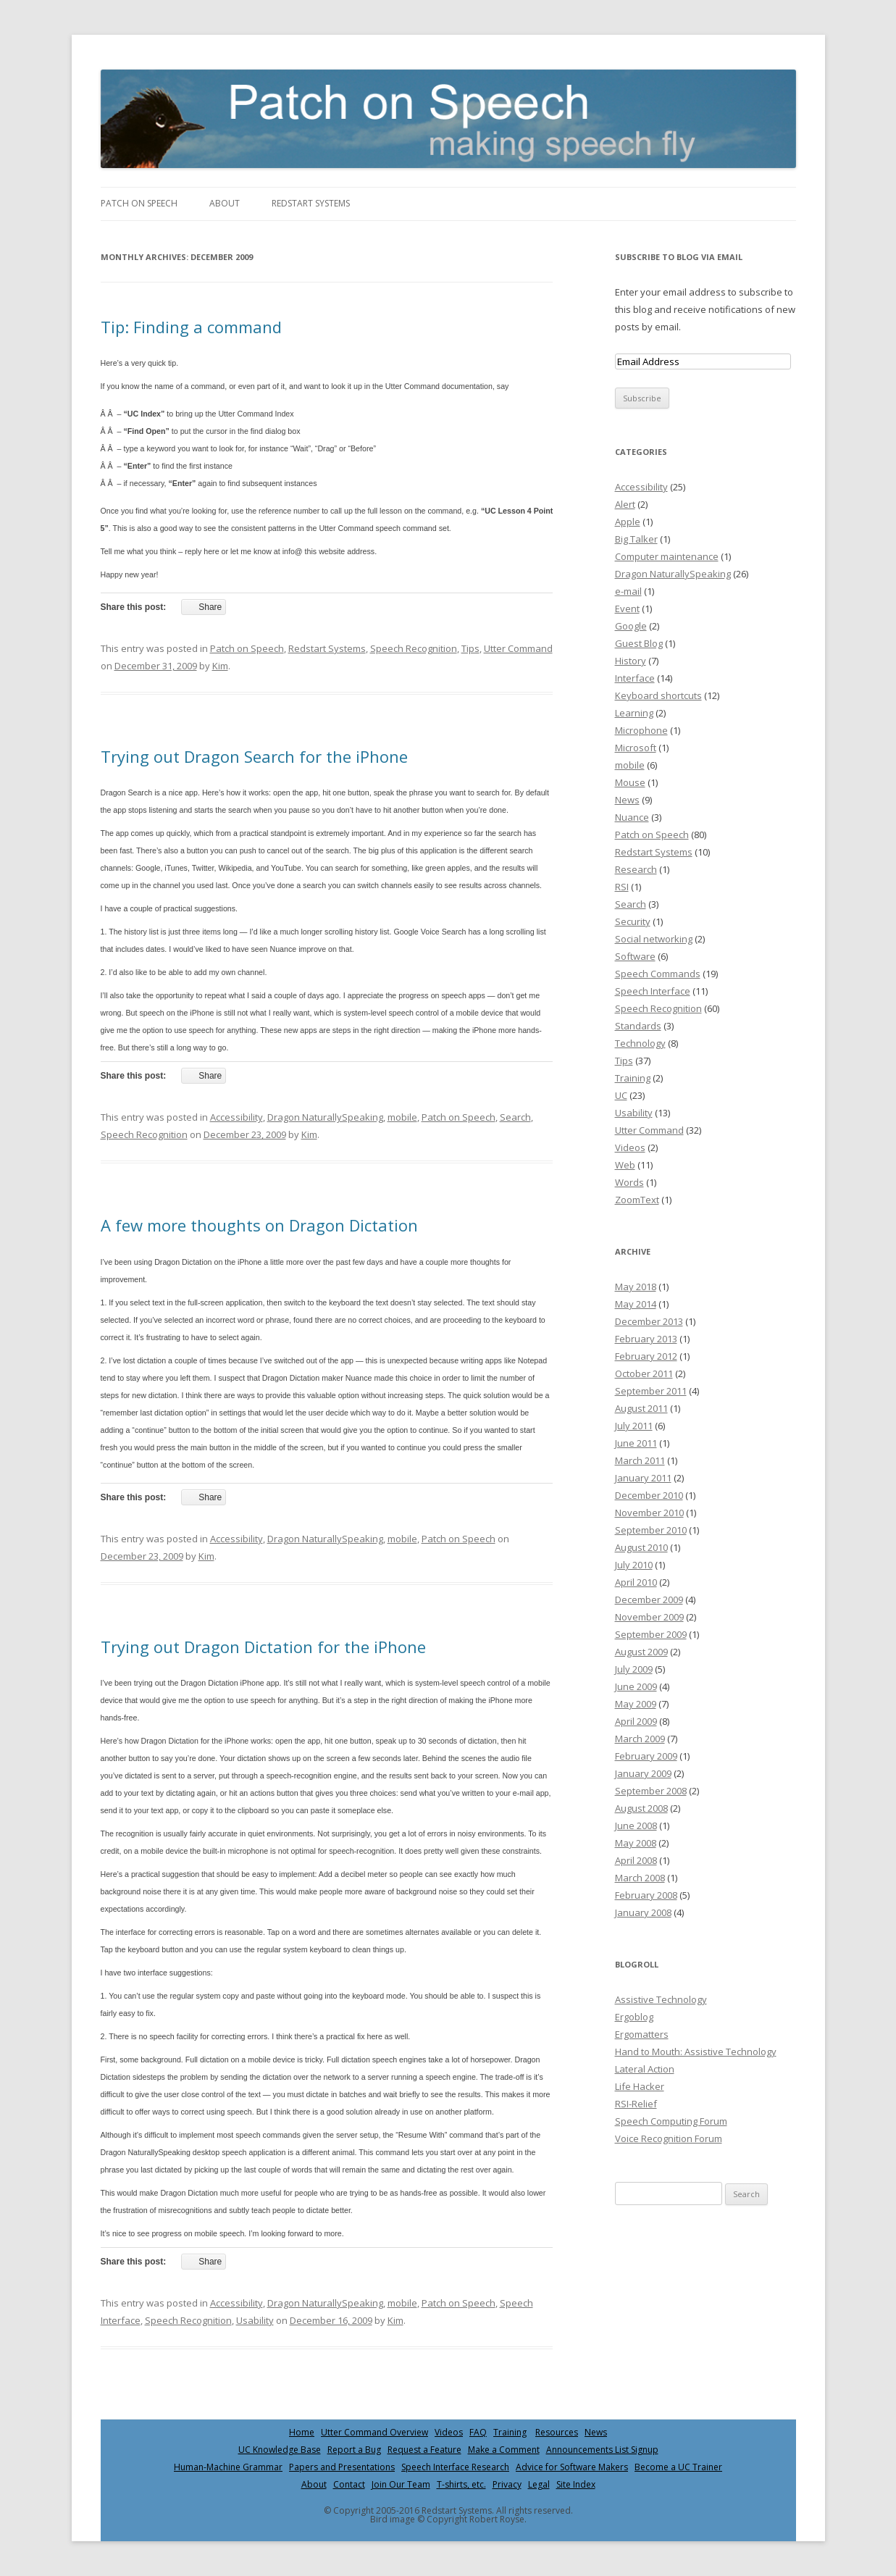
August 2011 (641, 1408)
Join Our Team (401, 2484)
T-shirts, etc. (461, 2484)
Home (301, 2432)
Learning (634, 712)
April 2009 (636, 1721)
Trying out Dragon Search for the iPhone (254, 756)
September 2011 (651, 1390)
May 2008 (635, 1842)
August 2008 (641, 1808)
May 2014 (635, 1303)
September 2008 (651, 1790)
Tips (470, 648)
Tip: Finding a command (191, 327)
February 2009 (646, 1755)
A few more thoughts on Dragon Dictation (259, 1225)
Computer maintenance (667, 556)
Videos (630, 1147)
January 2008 (643, 1912)
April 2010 (636, 1582)
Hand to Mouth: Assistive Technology (695, 2051)
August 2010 (641, 1547)
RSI (622, 886)
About (224, 203)
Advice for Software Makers (572, 2467)
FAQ (478, 2432)
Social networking (653, 938)
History (630, 660)
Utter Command (518, 648)
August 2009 (641, 1651)
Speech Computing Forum (671, 2121)
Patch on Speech (139, 203)
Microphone (641, 730)
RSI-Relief (636, 2103)
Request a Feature (424, 2449)
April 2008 (636, 1860)
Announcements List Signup (602, 2449)
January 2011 (643, 1477)
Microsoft (635, 747)
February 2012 (646, 1356)
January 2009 (643, 1773)
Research (636, 869)
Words (629, 1182)
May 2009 (635, 1703)
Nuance (632, 817)
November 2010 (649, 1512)
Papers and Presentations (342, 2467)
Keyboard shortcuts (658, 695)
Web (625, 1164)
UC (621, 1095)
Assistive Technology (661, 1999)
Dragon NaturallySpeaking (325, 1117)
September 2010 (651, 1529)
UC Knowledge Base (279, 2449)
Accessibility (236, 1117)
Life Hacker (639, 2086)
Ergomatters (642, 2034)
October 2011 (644, 1373)
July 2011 (634, 1425)
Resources (556, 2432)
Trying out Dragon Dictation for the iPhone (263, 1646)
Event (627, 608)
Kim (220, 665)
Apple (627, 521)
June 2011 (636, 1443)
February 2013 (646, 1338)
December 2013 (649, 1321)
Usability (255, 2320)
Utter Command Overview (374, 2432)
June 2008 (636, 1825)
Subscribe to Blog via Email (678, 256)
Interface (635, 678)
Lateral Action (644, 2068)
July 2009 (634, 1669)
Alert (625, 504)
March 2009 (640, 1738)
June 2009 (636, 1686)
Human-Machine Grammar (228, 2467)
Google (631, 625)
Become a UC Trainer (678, 2467)
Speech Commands (657, 973)
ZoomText (637, 1199)
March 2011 (640, 1460)
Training (632, 1077)
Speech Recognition (413, 648)
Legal (539, 2484)
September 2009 (651, 1634)
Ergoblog (634, 2016)
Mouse (630, 782)
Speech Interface (652, 991)
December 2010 (649, 1495)
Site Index (575, 2484)
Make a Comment (504, 2449)
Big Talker (636, 538)
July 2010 (634, 1564)
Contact (349, 2484)
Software (635, 956)
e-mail (628, 591)
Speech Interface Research (455, 2467)
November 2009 (649, 1616)
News (627, 799)
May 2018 (635, 1286)
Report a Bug (354, 2449)
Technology (640, 1043)
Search (515, 1117)
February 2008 (646, 1895)
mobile (402, 1117)
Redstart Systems (311, 203)
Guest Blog (639, 643)
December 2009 (649, 1599)
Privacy (507, 2484)
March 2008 (640, 1877)
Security (632, 921)
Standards (638, 1025)
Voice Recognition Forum (668, 2138)
